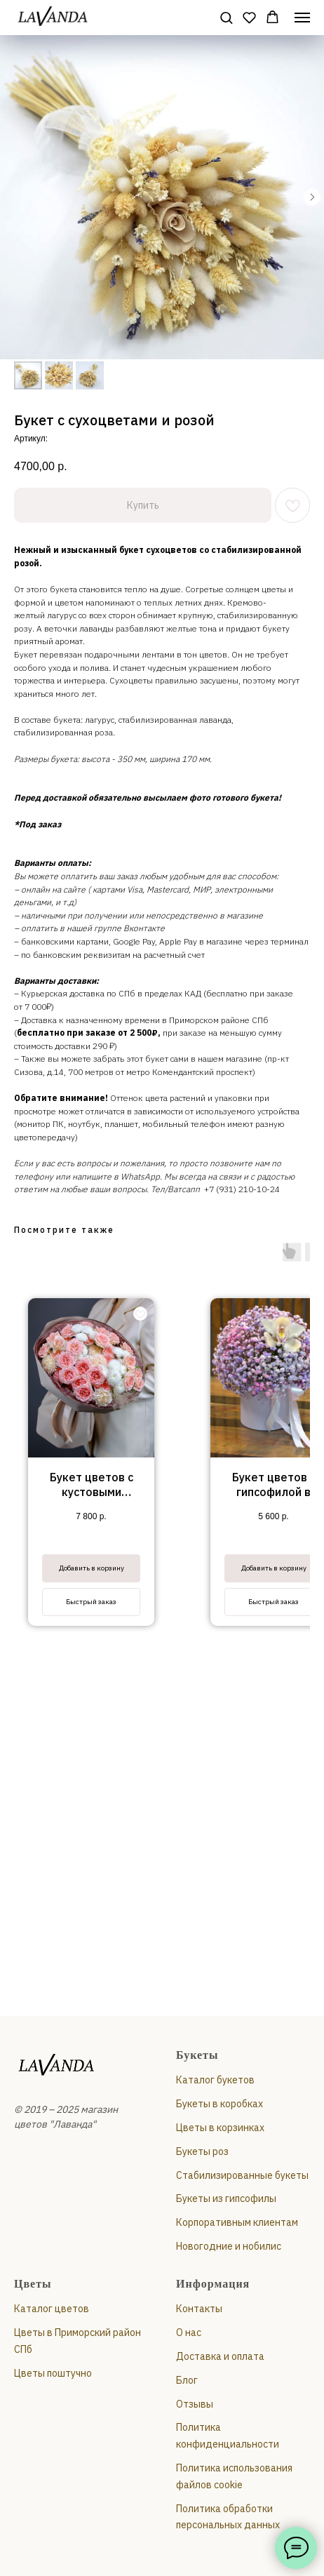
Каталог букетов (215, 2080)
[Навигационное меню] (302, 17)
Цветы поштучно (53, 2373)
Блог (187, 2380)
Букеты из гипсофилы (226, 2198)
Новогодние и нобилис (228, 2246)
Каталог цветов (51, 2308)
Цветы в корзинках (220, 2127)
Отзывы (194, 2404)
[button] (226, 17)
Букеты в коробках (219, 2103)
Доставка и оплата (220, 2356)
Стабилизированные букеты (242, 2175)
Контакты (199, 2308)
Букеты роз (202, 2151)
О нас (188, 2332)
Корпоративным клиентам (237, 2222)
